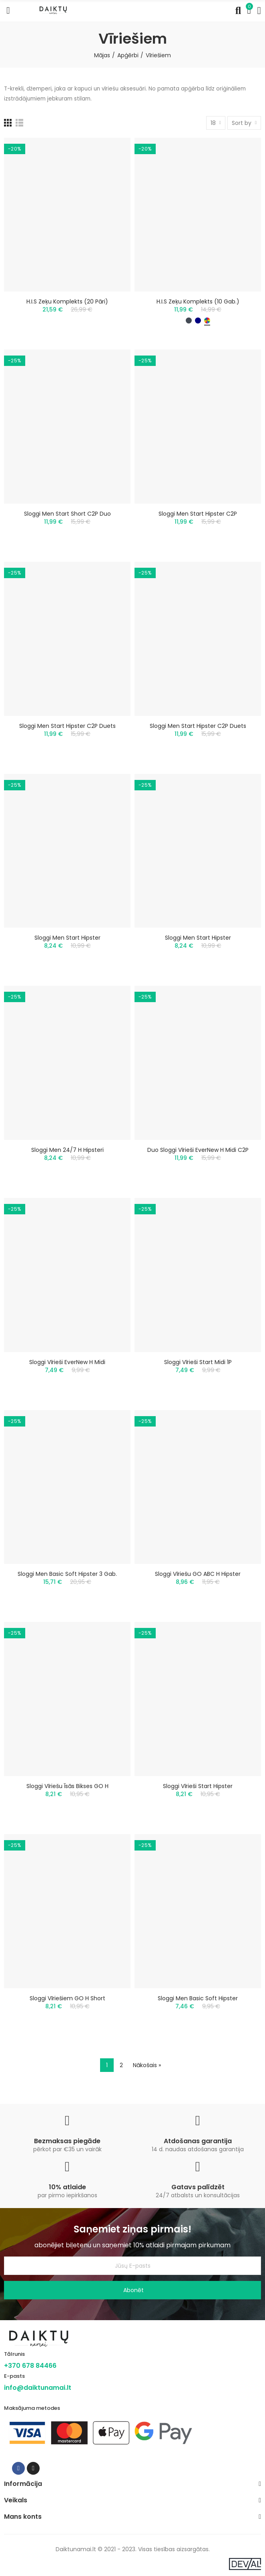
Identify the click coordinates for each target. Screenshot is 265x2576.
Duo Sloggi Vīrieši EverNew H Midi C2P (198, 1150)
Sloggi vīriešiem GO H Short (67, 1998)
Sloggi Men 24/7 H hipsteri (67, 1150)
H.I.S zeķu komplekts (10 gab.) (198, 301)
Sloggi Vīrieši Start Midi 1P (198, 1362)
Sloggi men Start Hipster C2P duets (67, 726)
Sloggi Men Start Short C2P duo (67, 514)
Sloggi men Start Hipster (67, 938)
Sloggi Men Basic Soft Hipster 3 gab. (67, 1574)
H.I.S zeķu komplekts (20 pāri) (67, 301)
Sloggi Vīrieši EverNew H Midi (67, 1362)
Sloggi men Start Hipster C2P (198, 514)
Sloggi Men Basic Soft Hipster (198, 1998)
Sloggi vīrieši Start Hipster (198, 1786)
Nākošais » (147, 2065)
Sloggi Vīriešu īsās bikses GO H (67, 1786)
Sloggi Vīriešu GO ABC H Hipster (198, 1574)
